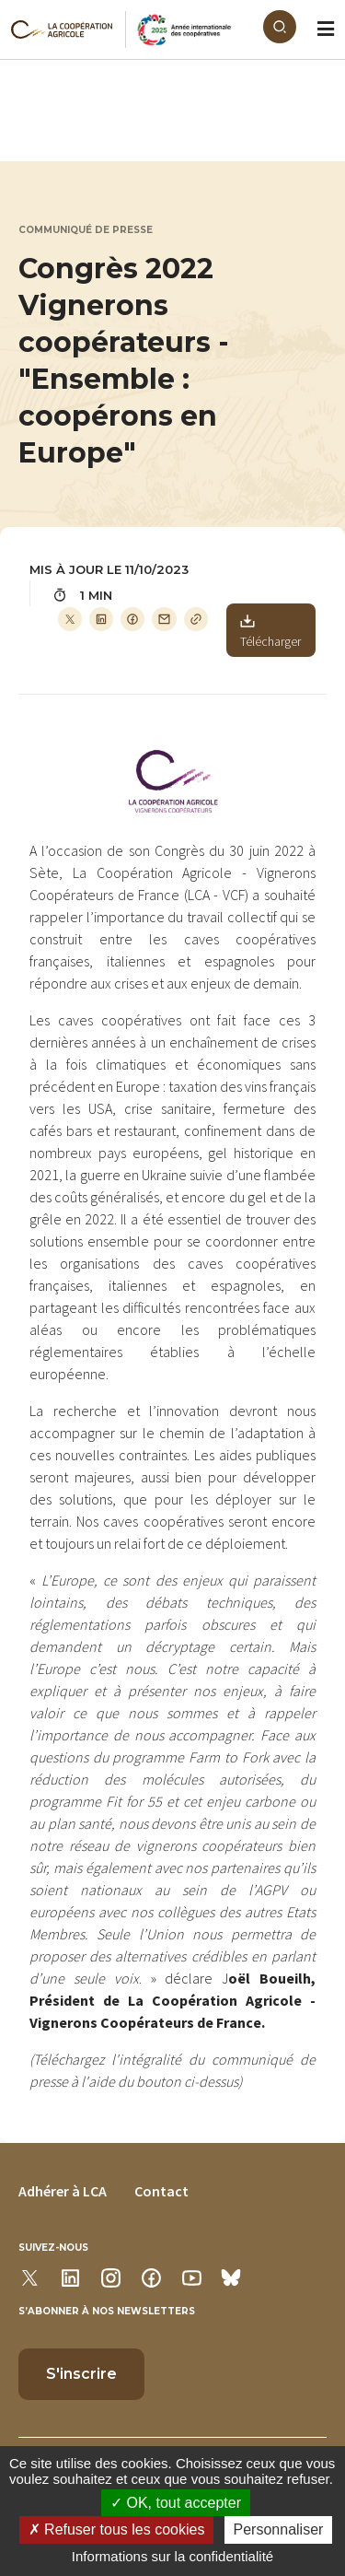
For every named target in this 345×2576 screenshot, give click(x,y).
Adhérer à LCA (62, 2191)
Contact (161, 2191)
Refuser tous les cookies (117, 2529)
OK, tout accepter (175, 2503)
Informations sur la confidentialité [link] (172, 2556)
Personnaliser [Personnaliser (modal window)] (279, 2529)
